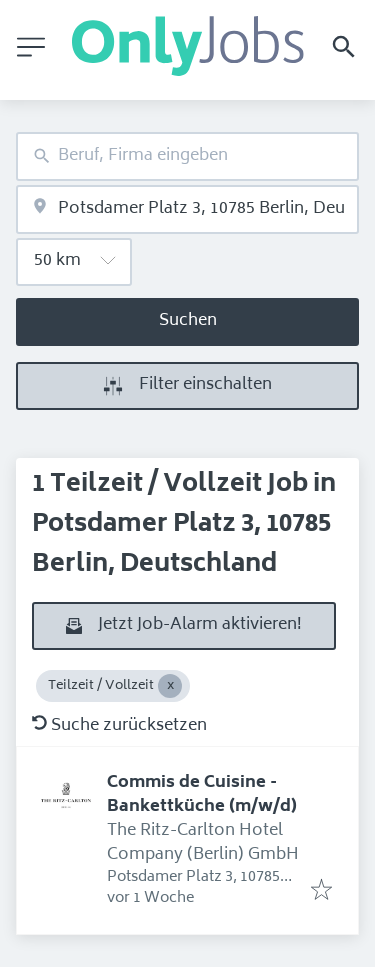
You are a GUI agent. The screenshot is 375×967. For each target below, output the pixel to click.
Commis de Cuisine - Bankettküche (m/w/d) (202, 795)
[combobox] (187, 156)
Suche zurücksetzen (119, 726)
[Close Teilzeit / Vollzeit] (170, 686)
